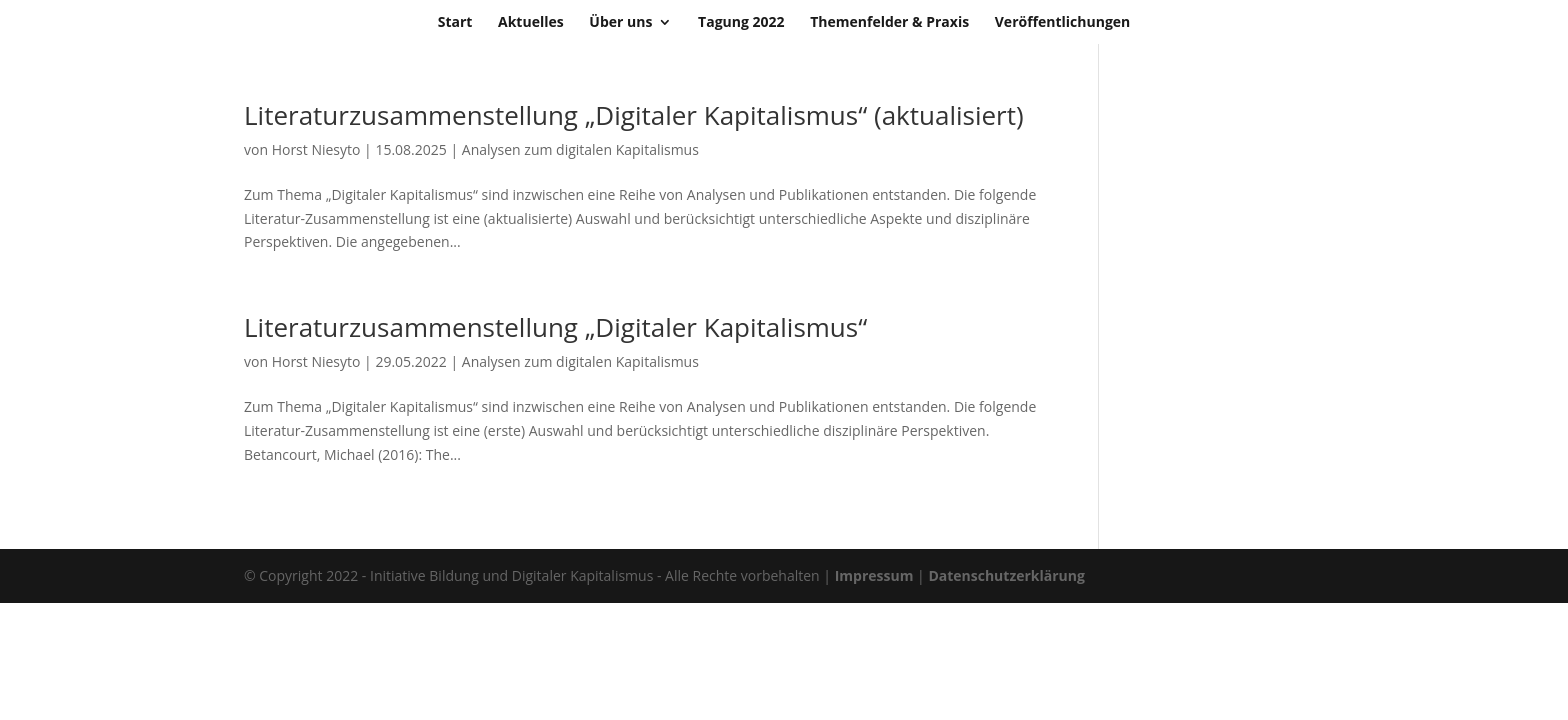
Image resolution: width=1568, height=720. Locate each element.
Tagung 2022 (741, 23)
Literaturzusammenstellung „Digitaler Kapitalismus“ (555, 327)
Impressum (874, 575)
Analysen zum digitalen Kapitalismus (580, 149)
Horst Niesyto (316, 149)
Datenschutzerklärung (1006, 575)
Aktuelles (531, 23)
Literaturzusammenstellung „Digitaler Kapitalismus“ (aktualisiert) (634, 115)
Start (455, 23)
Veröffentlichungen (1063, 23)
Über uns (620, 23)
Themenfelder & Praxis (889, 23)
